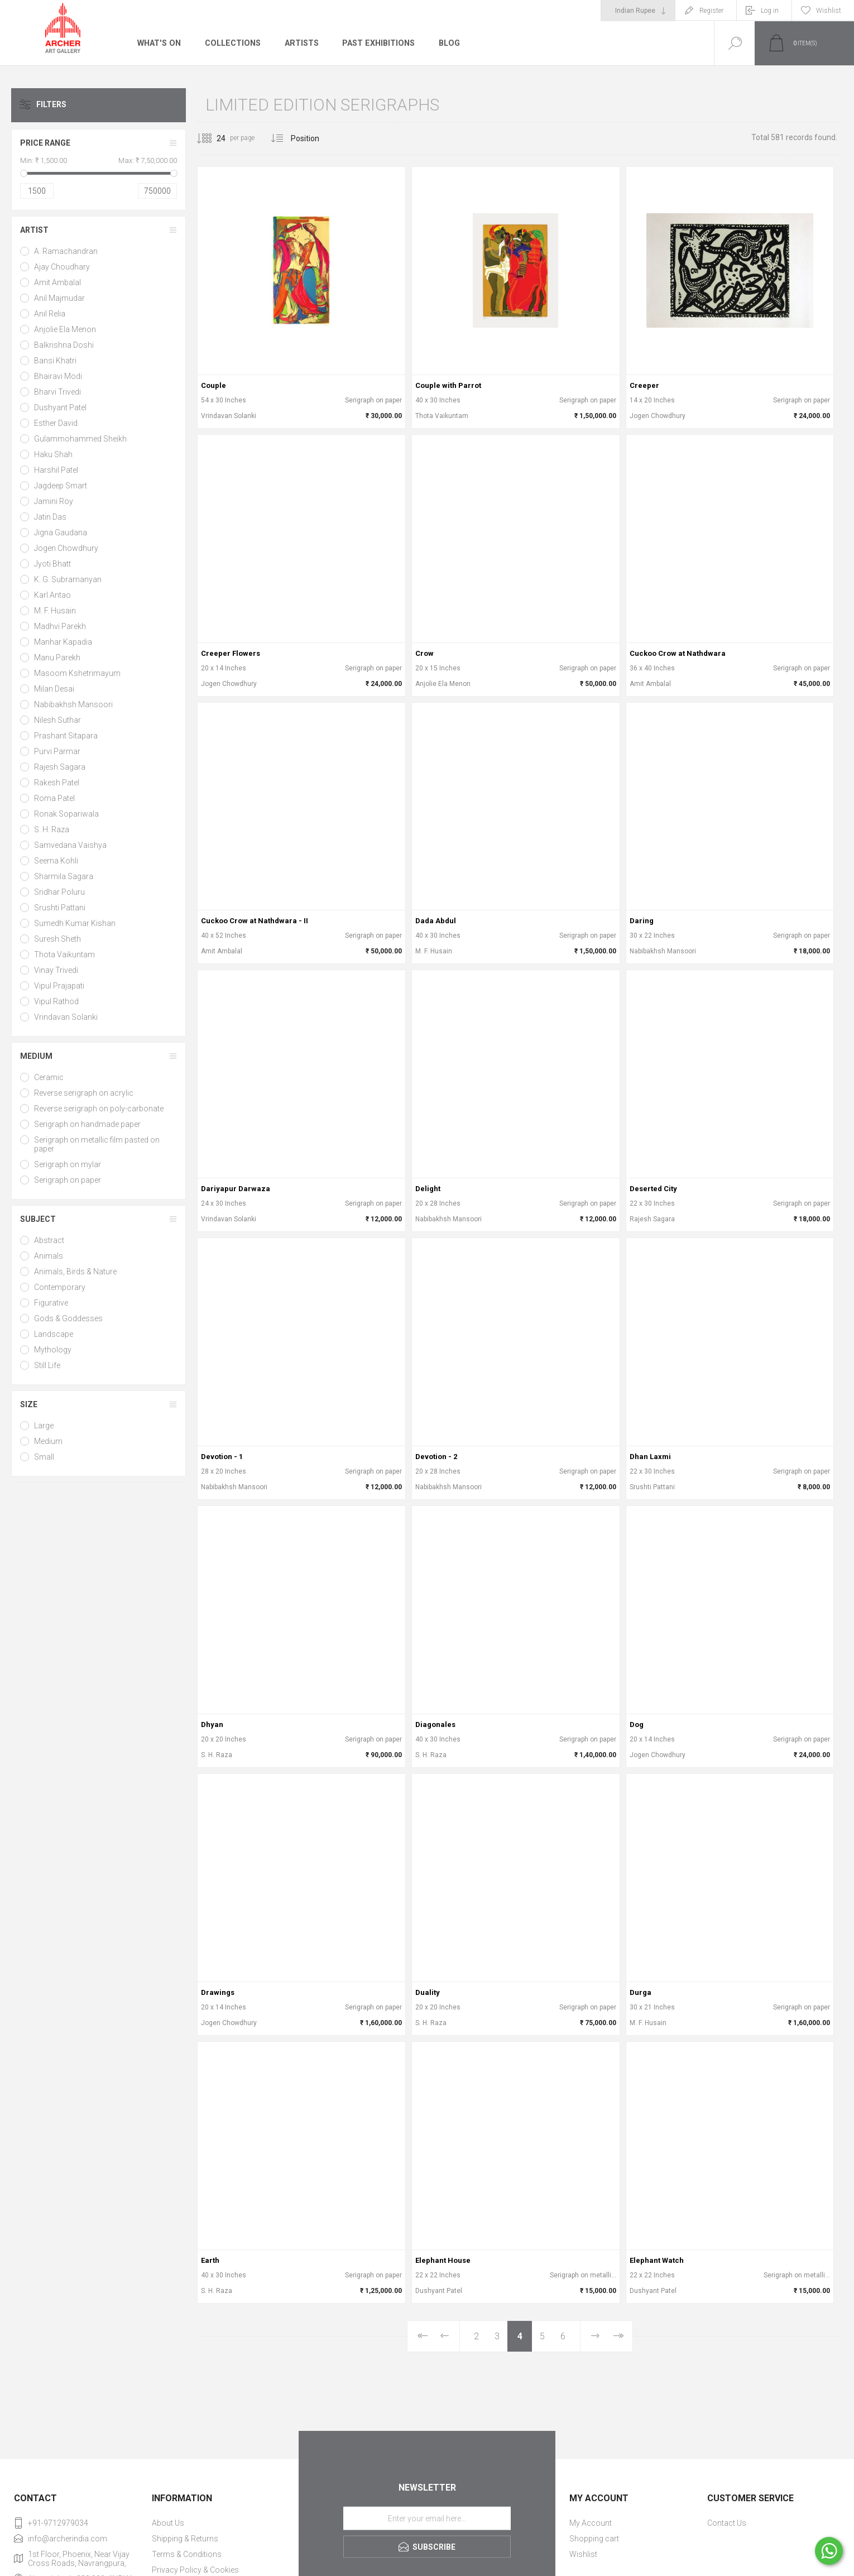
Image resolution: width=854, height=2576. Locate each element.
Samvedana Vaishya (70, 845)
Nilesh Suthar (57, 720)
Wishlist (583, 2554)
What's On (159, 43)
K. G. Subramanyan (68, 579)
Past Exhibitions (376, 43)
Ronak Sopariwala (66, 813)
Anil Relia (49, 313)
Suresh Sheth (57, 938)
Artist (34, 230)
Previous (445, 2336)
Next (595, 2336)
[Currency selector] (638, 10)
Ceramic (49, 1077)
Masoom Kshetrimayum (77, 673)
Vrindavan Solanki (66, 1017)
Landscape (53, 1334)
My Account (590, 2523)
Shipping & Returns (185, 2538)
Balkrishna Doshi (64, 344)
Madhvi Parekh (60, 626)
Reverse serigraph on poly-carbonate (99, 1108)
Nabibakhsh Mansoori (73, 704)
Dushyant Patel (60, 407)
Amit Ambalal (57, 282)
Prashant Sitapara (66, 735)
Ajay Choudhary (62, 266)
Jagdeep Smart (60, 485)
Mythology (52, 1349)
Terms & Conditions (187, 2554)
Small (44, 1456)
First (422, 2336)
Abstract (49, 1240)
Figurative (51, 1302)
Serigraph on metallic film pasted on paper (97, 1144)
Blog (446, 43)
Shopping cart (594, 2538)
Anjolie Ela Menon (65, 329)
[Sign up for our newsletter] (427, 2518)
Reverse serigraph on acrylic (83, 1092)
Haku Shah (53, 454)
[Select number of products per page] (212, 138)
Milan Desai (54, 688)
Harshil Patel (56, 470)
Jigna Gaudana (60, 532)
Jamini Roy (53, 501)
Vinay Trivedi (56, 970)
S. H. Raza (51, 829)
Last (618, 2336)
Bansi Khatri (55, 360)
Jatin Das (50, 516)
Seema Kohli (56, 860)
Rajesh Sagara (59, 766)
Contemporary (59, 1287)
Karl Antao (52, 595)
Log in (770, 11)
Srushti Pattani (59, 907)
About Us (168, 2523)
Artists (299, 43)
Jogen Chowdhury (66, 548)
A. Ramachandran (66, 251)
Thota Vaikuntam (64, 954)
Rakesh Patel (56, 782)
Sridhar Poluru (59, 892)
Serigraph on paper (67, 1180)
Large (44, 1425)
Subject (38, 1219)
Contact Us (726, 2523)
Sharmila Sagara (63, 876)
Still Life (47, 1365)
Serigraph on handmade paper (87, 1124)
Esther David (56, 423)
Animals (48, 1255)
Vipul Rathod (56, 1001)
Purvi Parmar (57, 751)
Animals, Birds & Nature (75, 1271)
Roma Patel (54, 798)
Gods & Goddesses (68, 1318)
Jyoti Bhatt (52, 563)
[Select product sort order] (313, 138)
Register (711, 11)
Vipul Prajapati (59, 985)
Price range (45, 142)
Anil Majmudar (59, 298)
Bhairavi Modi (58, 376)
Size (28, 1404)
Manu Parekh (57, 657)
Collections (231, 43)
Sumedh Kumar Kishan (75, 923)
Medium (36, 1056)
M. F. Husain (55, 610)
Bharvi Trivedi (57, 391)
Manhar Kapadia (63, 641)
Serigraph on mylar (67, 1164)
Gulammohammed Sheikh (80, 438)
